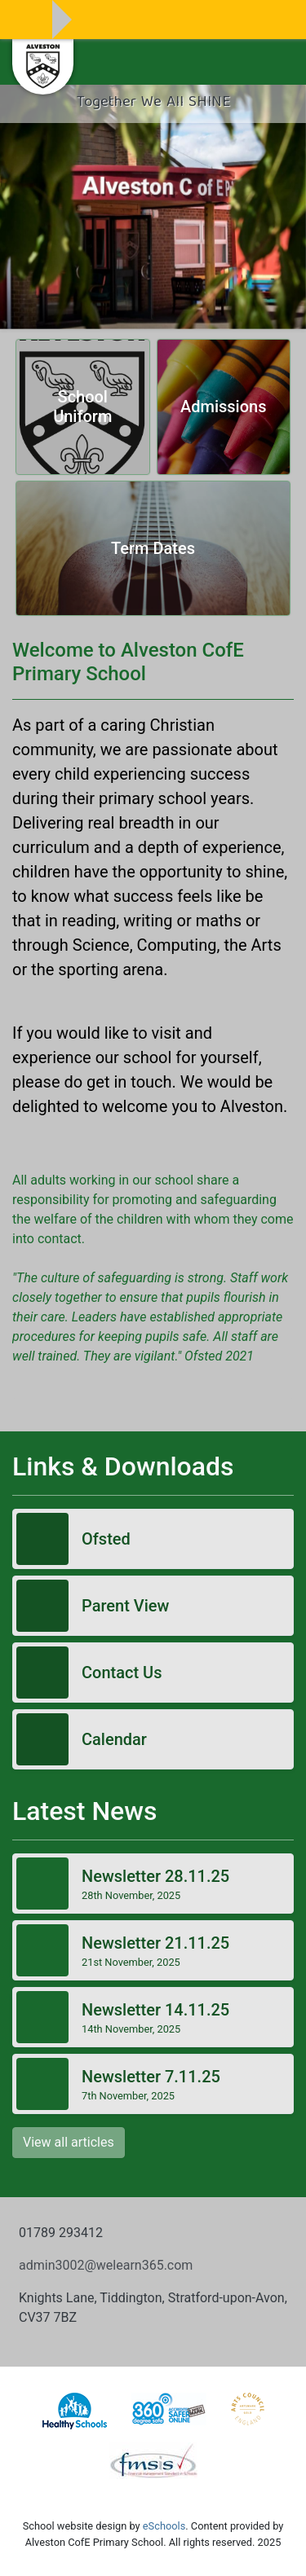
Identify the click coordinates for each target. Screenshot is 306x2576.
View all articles (68, 2142)
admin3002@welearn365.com (106, 2265)
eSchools (164, 2526)
